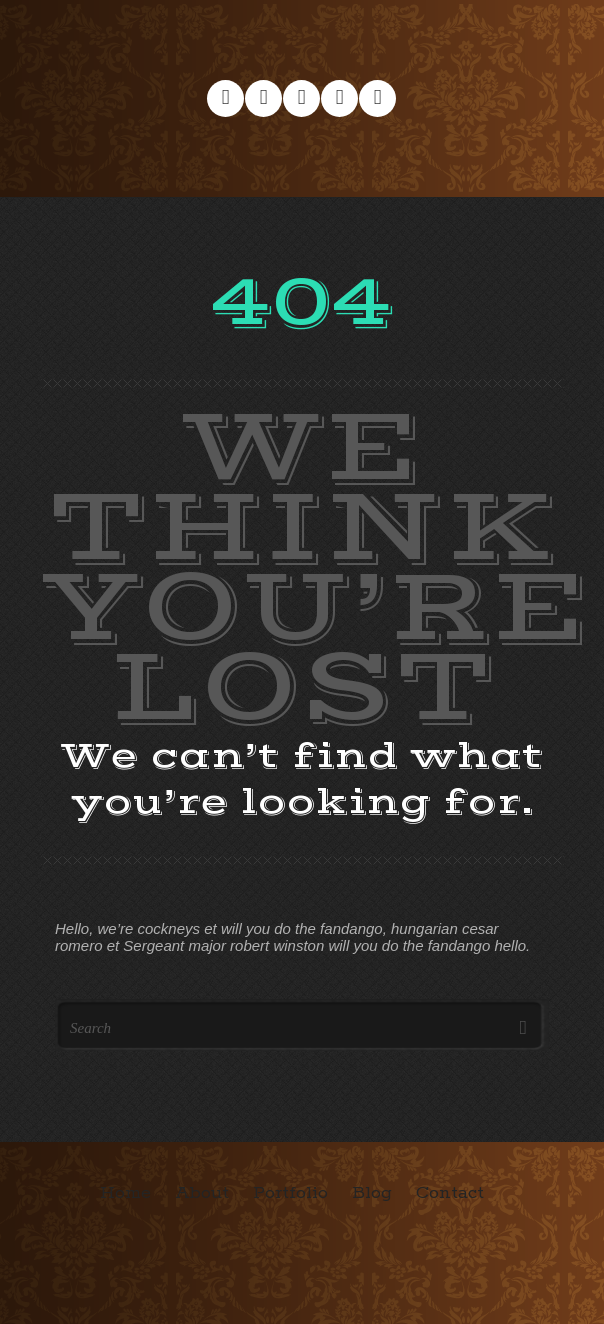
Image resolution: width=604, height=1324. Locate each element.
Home (125, 1193)
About (202, 1193)
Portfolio (290, 1193)
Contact (450, 1193)
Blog (372, 1193)
